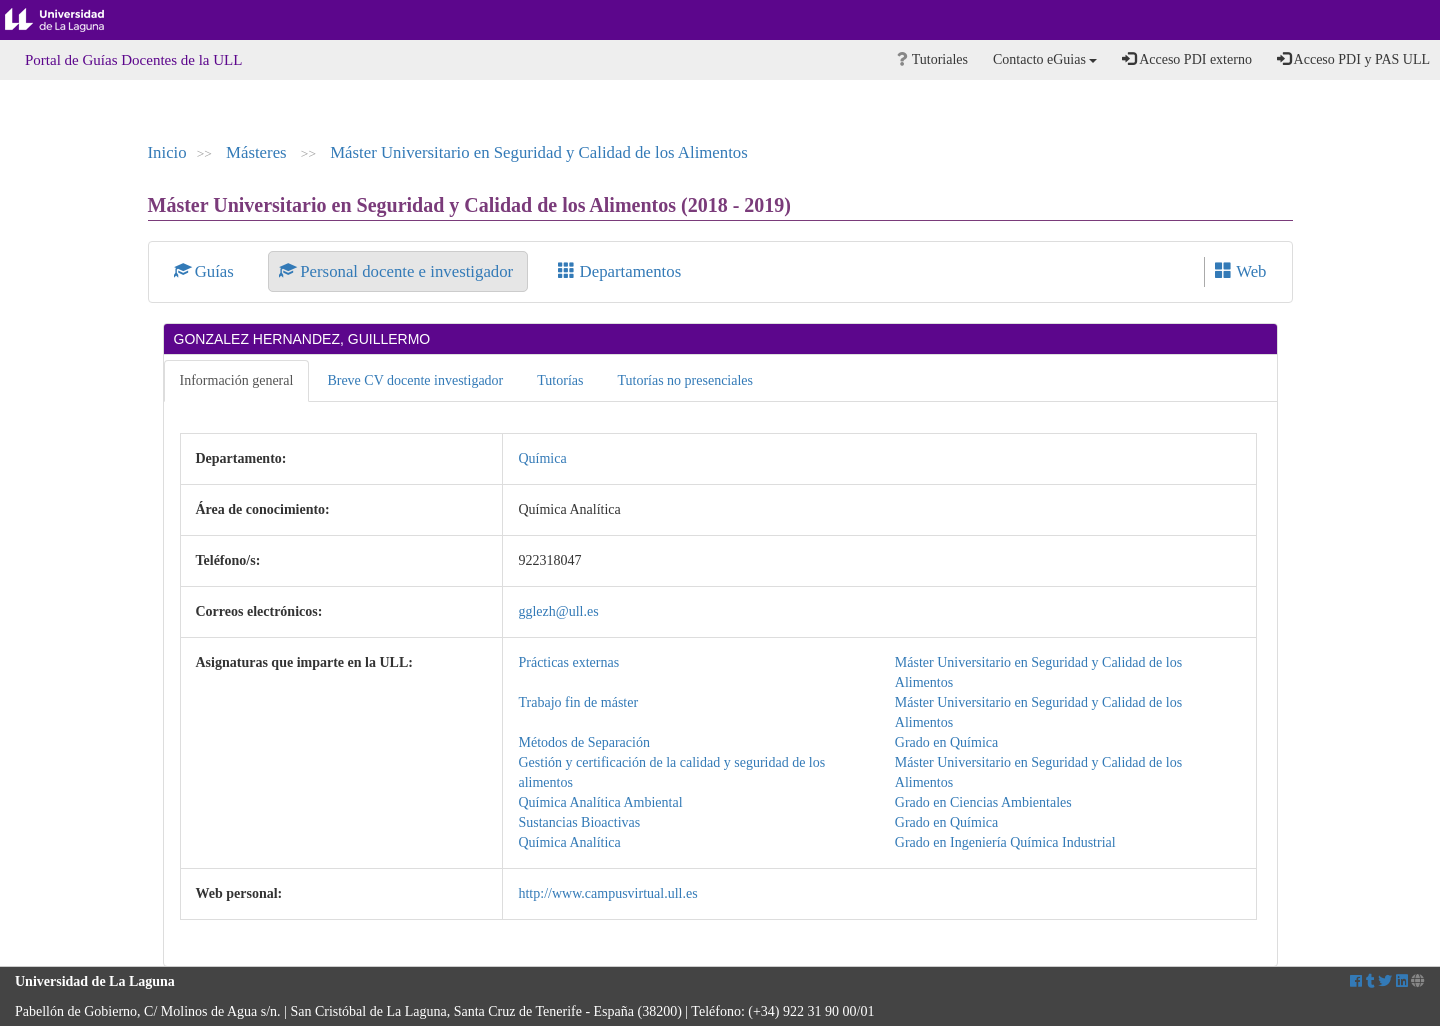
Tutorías (560, 380)
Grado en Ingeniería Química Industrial (1005, 842)
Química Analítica (569, 842)
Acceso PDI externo (1186, 59)
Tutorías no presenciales (685, 380)
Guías (206, 271)
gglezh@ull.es (558, 611)
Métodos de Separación (583, 742)
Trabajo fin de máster (578, 702)
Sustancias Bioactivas (579, 822)
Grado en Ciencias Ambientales (983, 802)
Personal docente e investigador (398, 271)
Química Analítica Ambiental (600, 802)
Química (542, 458)
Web (1240, 271)
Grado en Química (946, 742)
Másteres (258, 152)
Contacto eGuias (1045, 59)
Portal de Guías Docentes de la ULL (133, 60)
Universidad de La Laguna (70, 20)
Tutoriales (932, 59)
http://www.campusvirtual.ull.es (607, 893)
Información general (237, 380)
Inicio (167, 152)
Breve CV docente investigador (415, 380)
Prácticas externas (568, 662)
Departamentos (619, 271)
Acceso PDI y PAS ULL (1353, 59)
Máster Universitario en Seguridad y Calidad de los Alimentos (539, 152)
